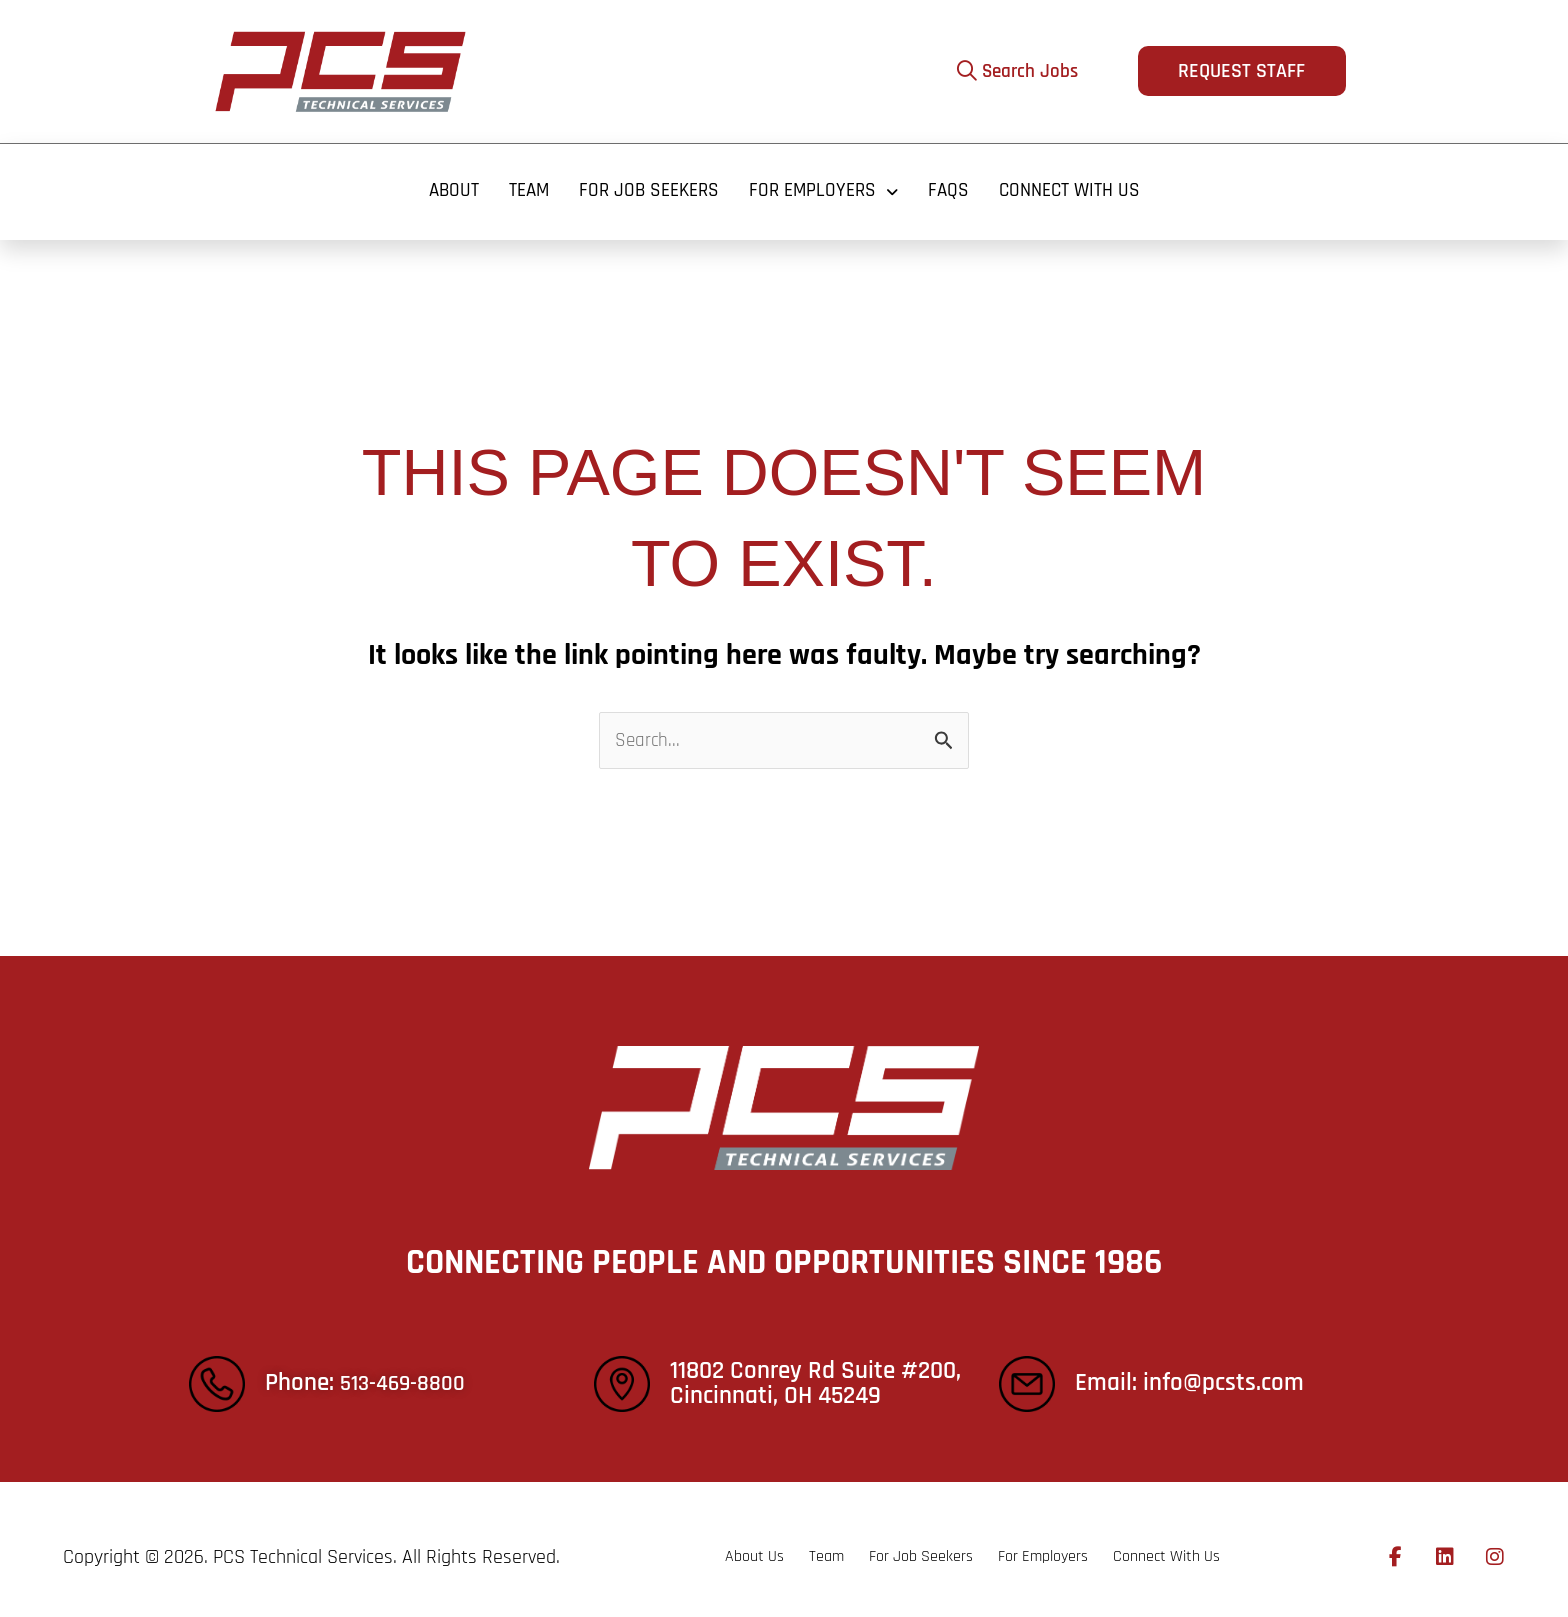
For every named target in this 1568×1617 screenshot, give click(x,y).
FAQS (954, 184)
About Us (683, 1542)
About (440, 184)
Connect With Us (1079, 184)
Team (519, 184)
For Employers (825, 184)
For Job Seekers (644, 184)
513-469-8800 (410, 1369)
